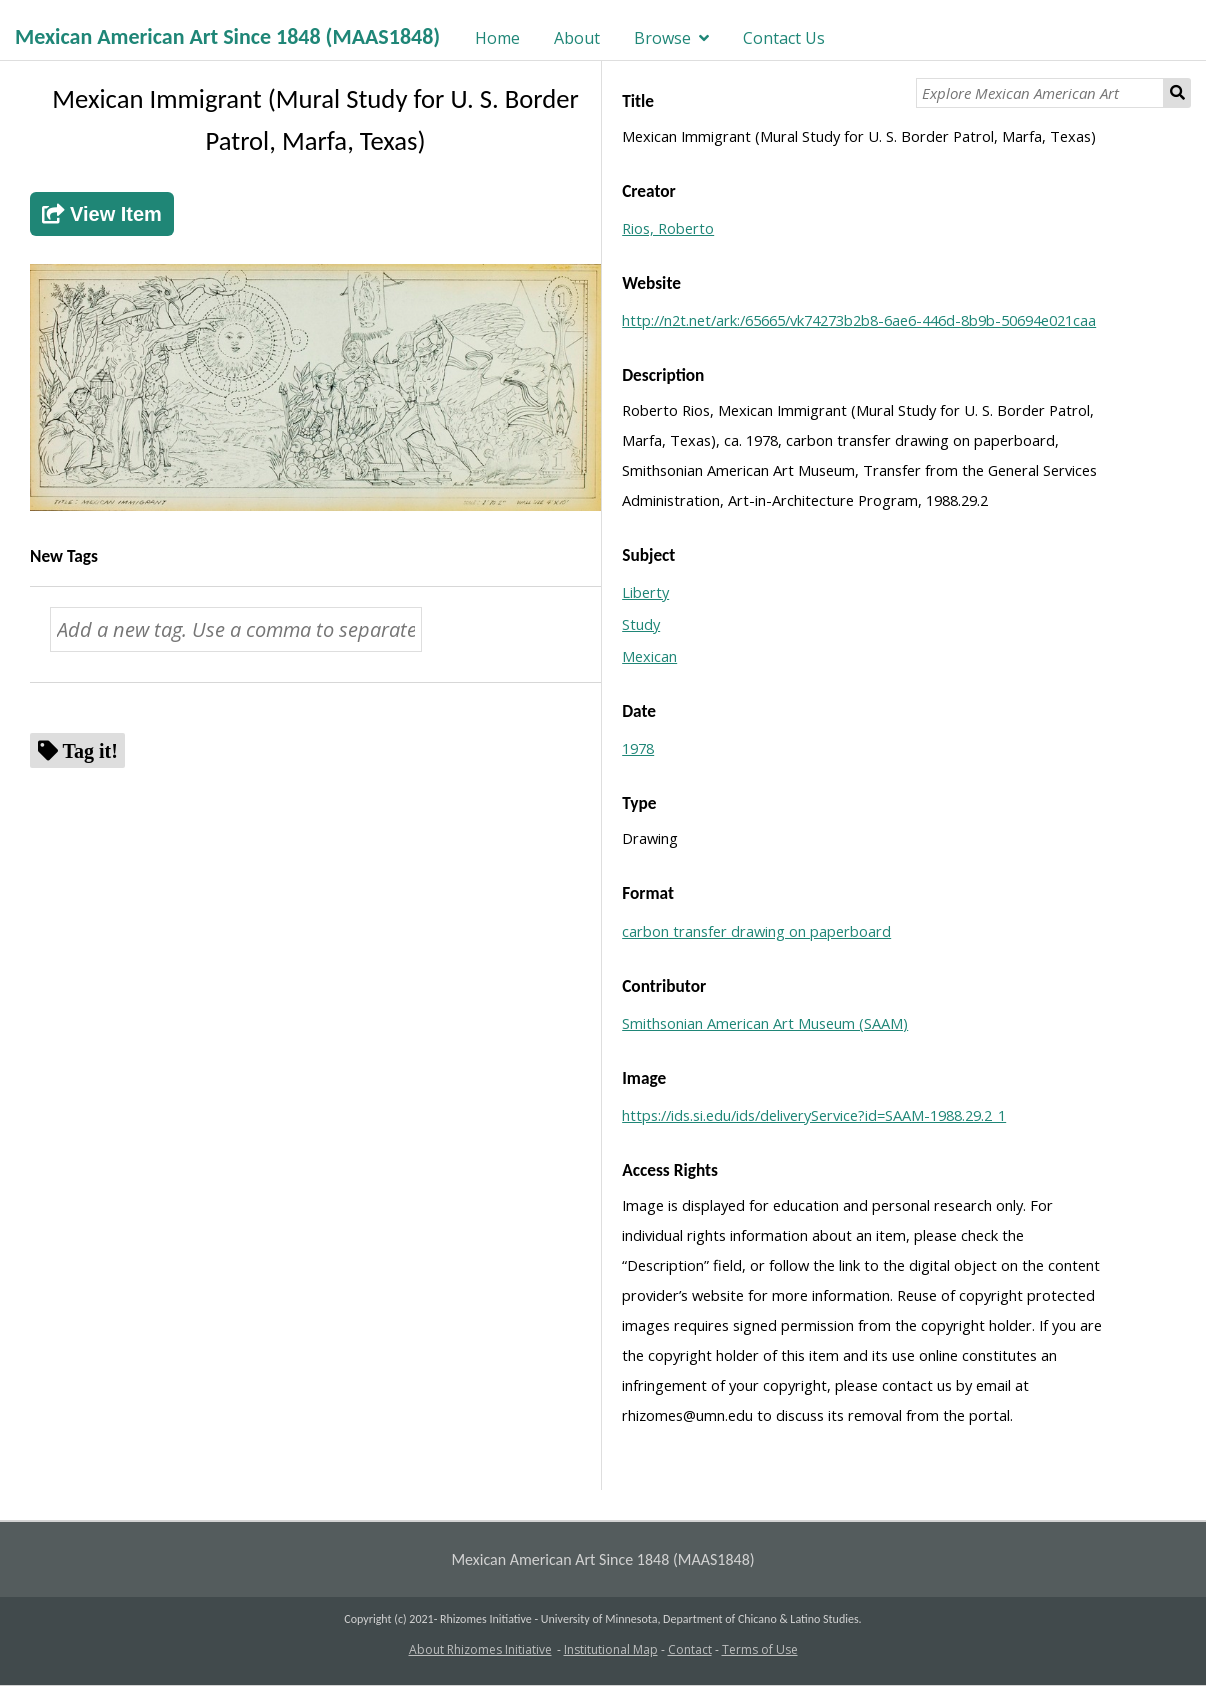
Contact (690, 1649)
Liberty (645, 592)
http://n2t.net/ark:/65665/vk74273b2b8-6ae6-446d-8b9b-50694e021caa (859, 320)
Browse (662, 38)
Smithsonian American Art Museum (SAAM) (765, 1023)
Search (1177, 93)
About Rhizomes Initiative (480, 1649)
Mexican (649, 656)
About (577, 38)
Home (497, 38)
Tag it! (90, 750)
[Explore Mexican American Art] (1040, 93)
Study (641, 624)
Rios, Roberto (668, 228)
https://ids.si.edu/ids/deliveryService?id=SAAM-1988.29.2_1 (814, 1115)
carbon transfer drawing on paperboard (756, 931)
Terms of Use (760, 1649)
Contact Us (784, 38)
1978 (638, 748)
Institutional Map (611, 1649)
